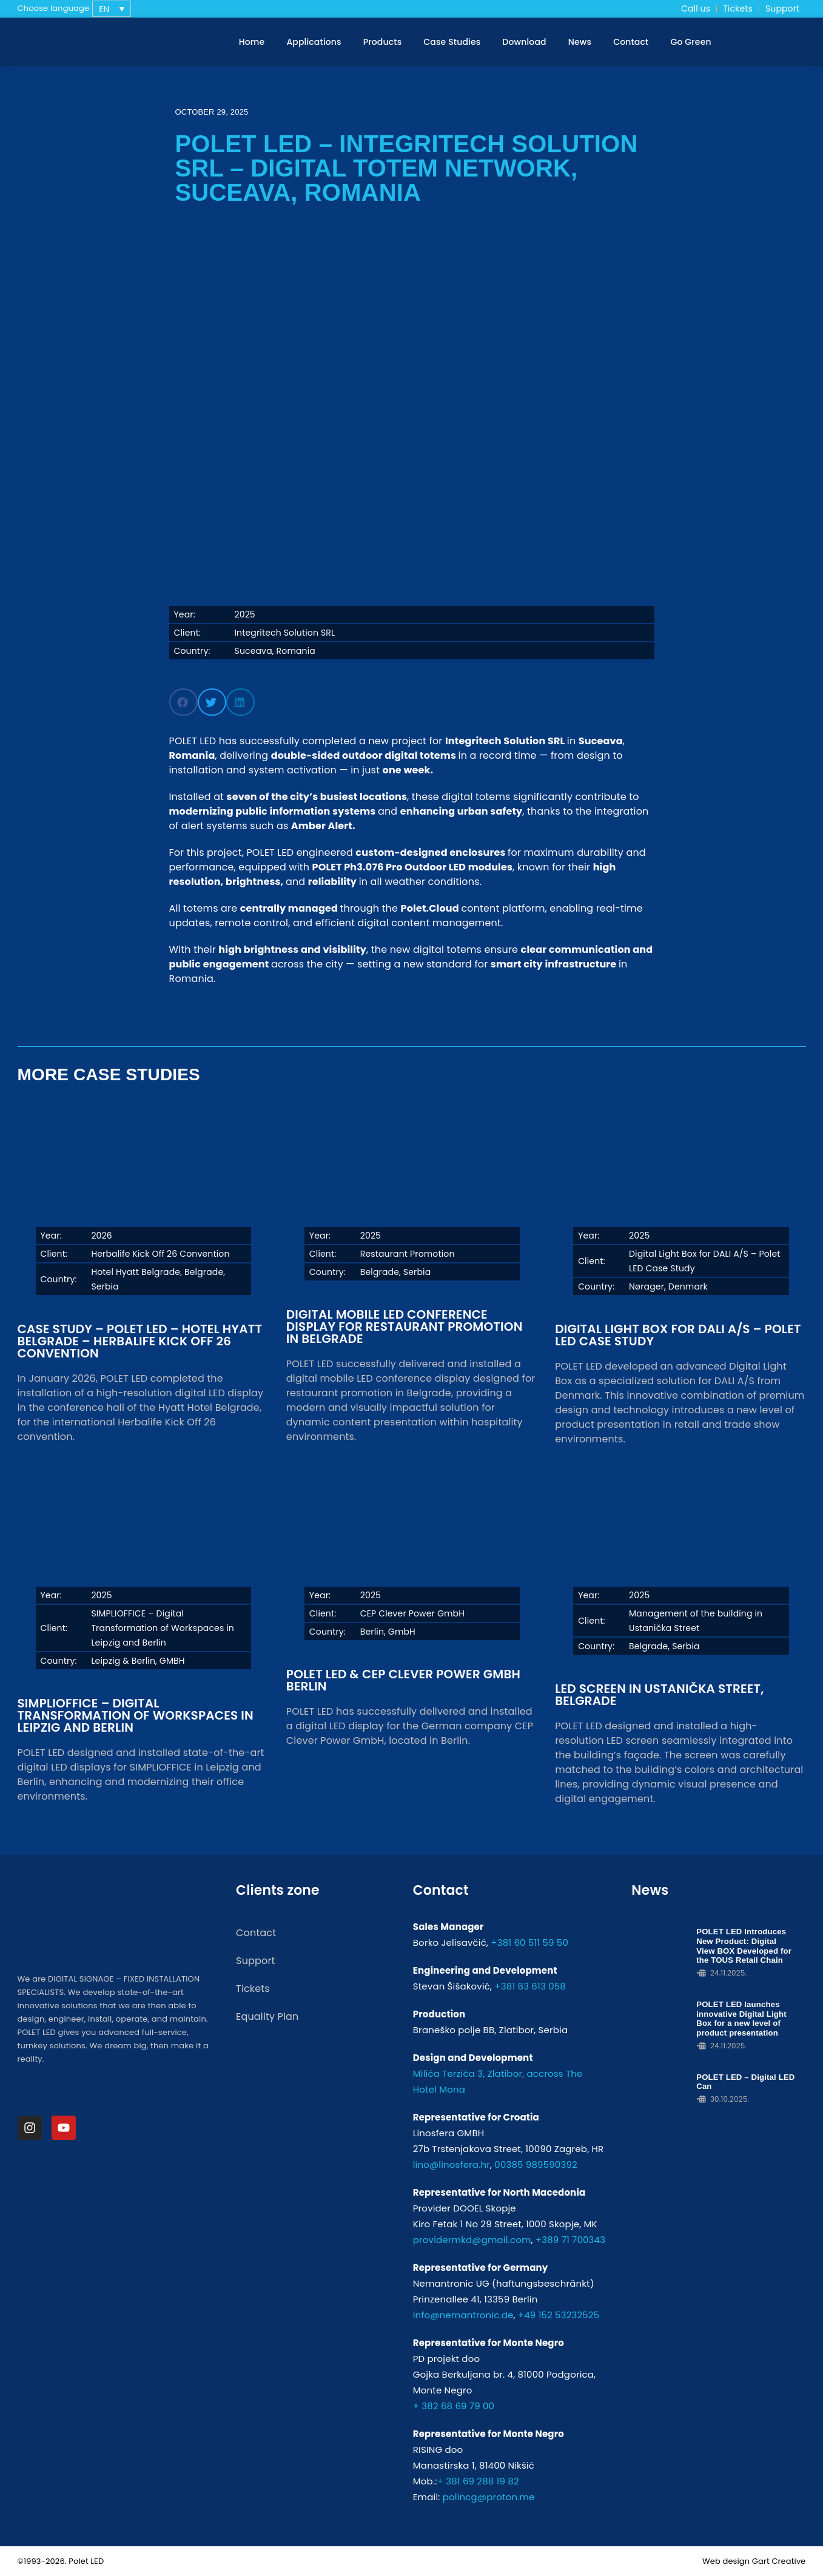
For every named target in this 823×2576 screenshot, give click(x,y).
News (579, 42)
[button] (183, 702)
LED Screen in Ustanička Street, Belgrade (659, 1694)
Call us (695, 8)
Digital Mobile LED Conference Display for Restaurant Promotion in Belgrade (404, 1326)
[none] (111, 9)
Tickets (738, 8)
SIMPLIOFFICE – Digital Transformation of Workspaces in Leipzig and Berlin (136, 1715)
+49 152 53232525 (558, 2315)
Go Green (690, 42)
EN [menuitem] (104, 9)
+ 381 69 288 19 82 (478, 2481)
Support (782, 8)
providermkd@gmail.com (472, 2239)
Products (382, 42)
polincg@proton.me (489, 2496)
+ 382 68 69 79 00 (453, 2405)
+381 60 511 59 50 (529, 1942)
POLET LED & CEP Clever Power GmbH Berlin (403, 1680)
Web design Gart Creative (754, 2561)
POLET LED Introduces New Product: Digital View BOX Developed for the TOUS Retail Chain (746, 1946)
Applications (313, 42)
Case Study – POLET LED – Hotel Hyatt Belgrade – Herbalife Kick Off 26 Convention (140, 1341)
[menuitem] (111, 9)
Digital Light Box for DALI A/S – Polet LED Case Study (678, 1335)
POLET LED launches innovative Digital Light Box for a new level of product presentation (740, 2018)
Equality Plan (267, 2016)
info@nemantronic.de (463, 2315)
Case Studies (451, 42)
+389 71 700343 (570, 2239)
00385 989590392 (535, 2164)
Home (252, 42)
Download (524, 42)
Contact (630, 42)
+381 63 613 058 (530, 1986)
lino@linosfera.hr (451, 2164)
